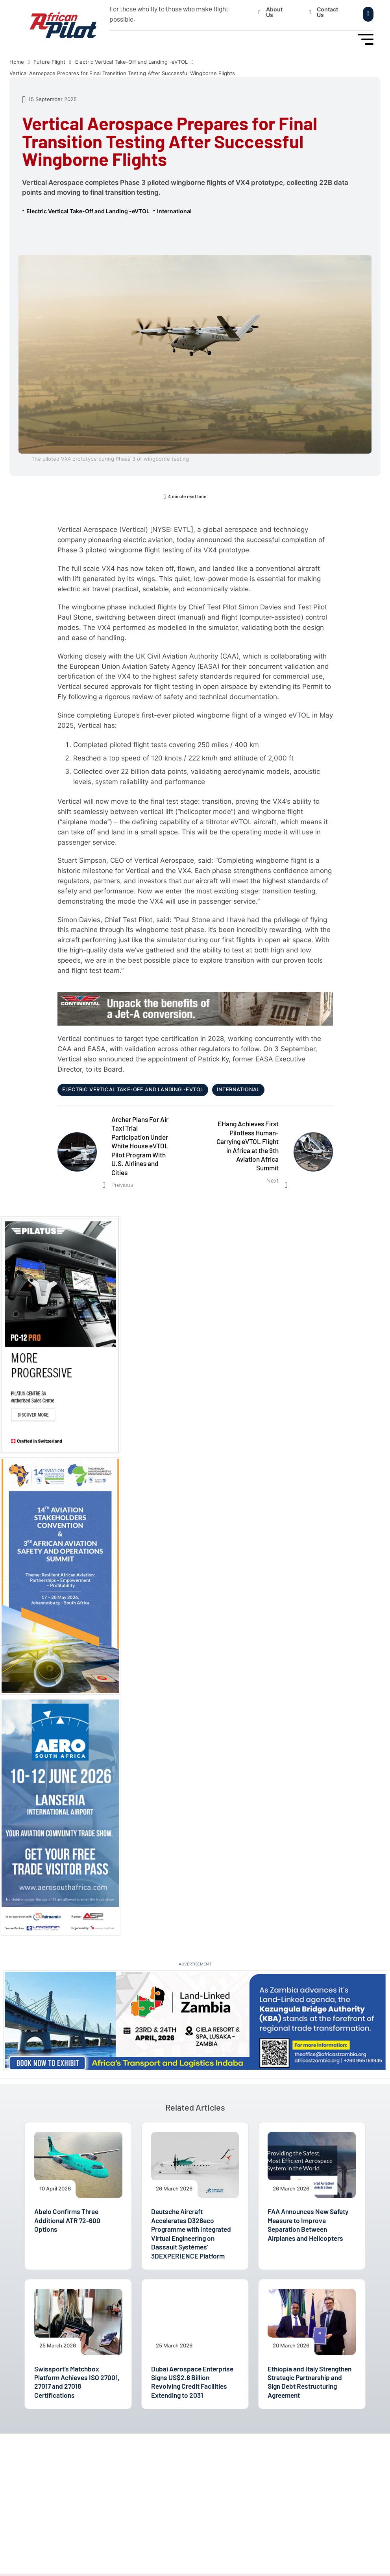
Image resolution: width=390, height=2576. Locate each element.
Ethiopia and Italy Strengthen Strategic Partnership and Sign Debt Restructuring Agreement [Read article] (309, 2382)
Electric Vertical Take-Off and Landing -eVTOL (131, 62)
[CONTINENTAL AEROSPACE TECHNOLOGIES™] (195, 1008)
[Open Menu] (365, 39)
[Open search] (368, 14)
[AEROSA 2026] (60, 1816)
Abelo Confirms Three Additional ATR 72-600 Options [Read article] (67, 2220)
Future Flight (49, 62)
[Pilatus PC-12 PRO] (60, 1334)
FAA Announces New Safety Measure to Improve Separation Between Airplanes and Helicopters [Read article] (308, 2224)
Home (16, 62)
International (174, 211)
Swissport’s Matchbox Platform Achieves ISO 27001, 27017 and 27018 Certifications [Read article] (77, 2382)
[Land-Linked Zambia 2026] (195, 2020)
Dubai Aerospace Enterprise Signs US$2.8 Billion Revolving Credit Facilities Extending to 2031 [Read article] (192, 2382)
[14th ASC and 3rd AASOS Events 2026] (60, 1575)
